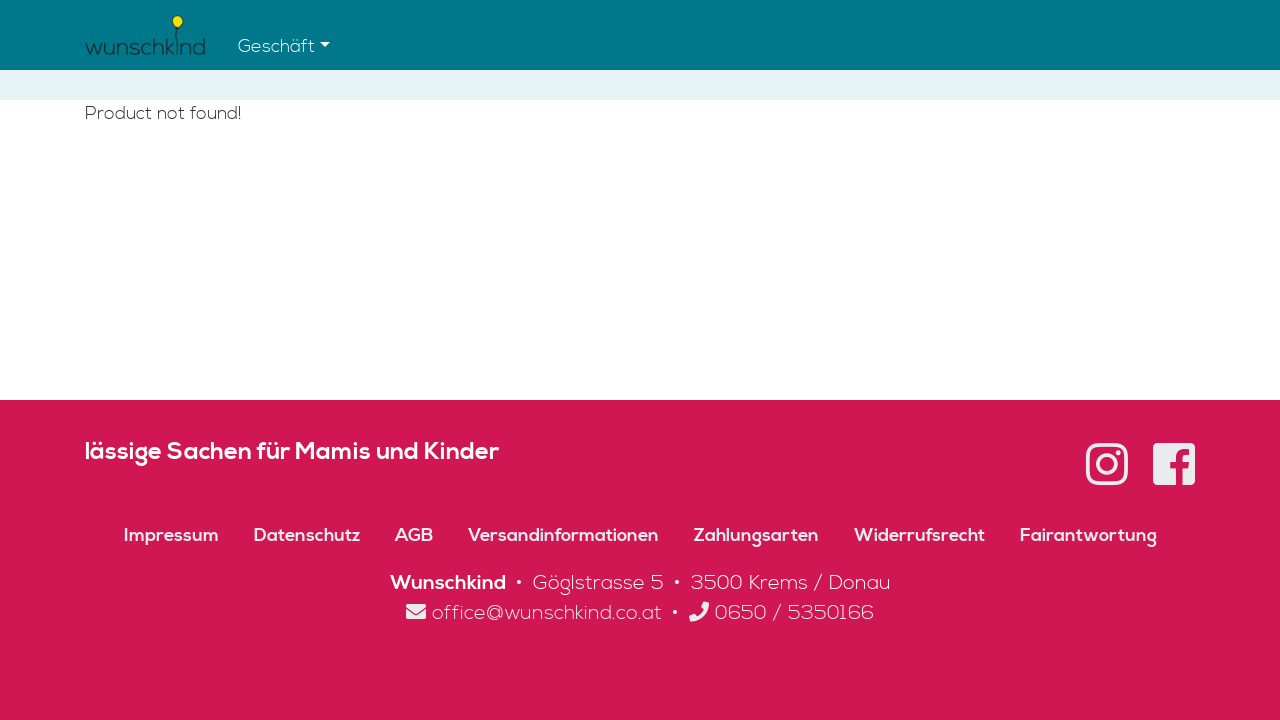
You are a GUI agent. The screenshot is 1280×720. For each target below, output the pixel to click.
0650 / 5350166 (781, 613)
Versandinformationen (563, 535)
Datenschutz (307, 535)
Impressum (171, 535)
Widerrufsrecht (919, 535)
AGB (414, 535)
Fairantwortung (1088, 535)
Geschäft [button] (276, 46)
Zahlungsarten (756, 535)
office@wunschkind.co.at (534, 613)
